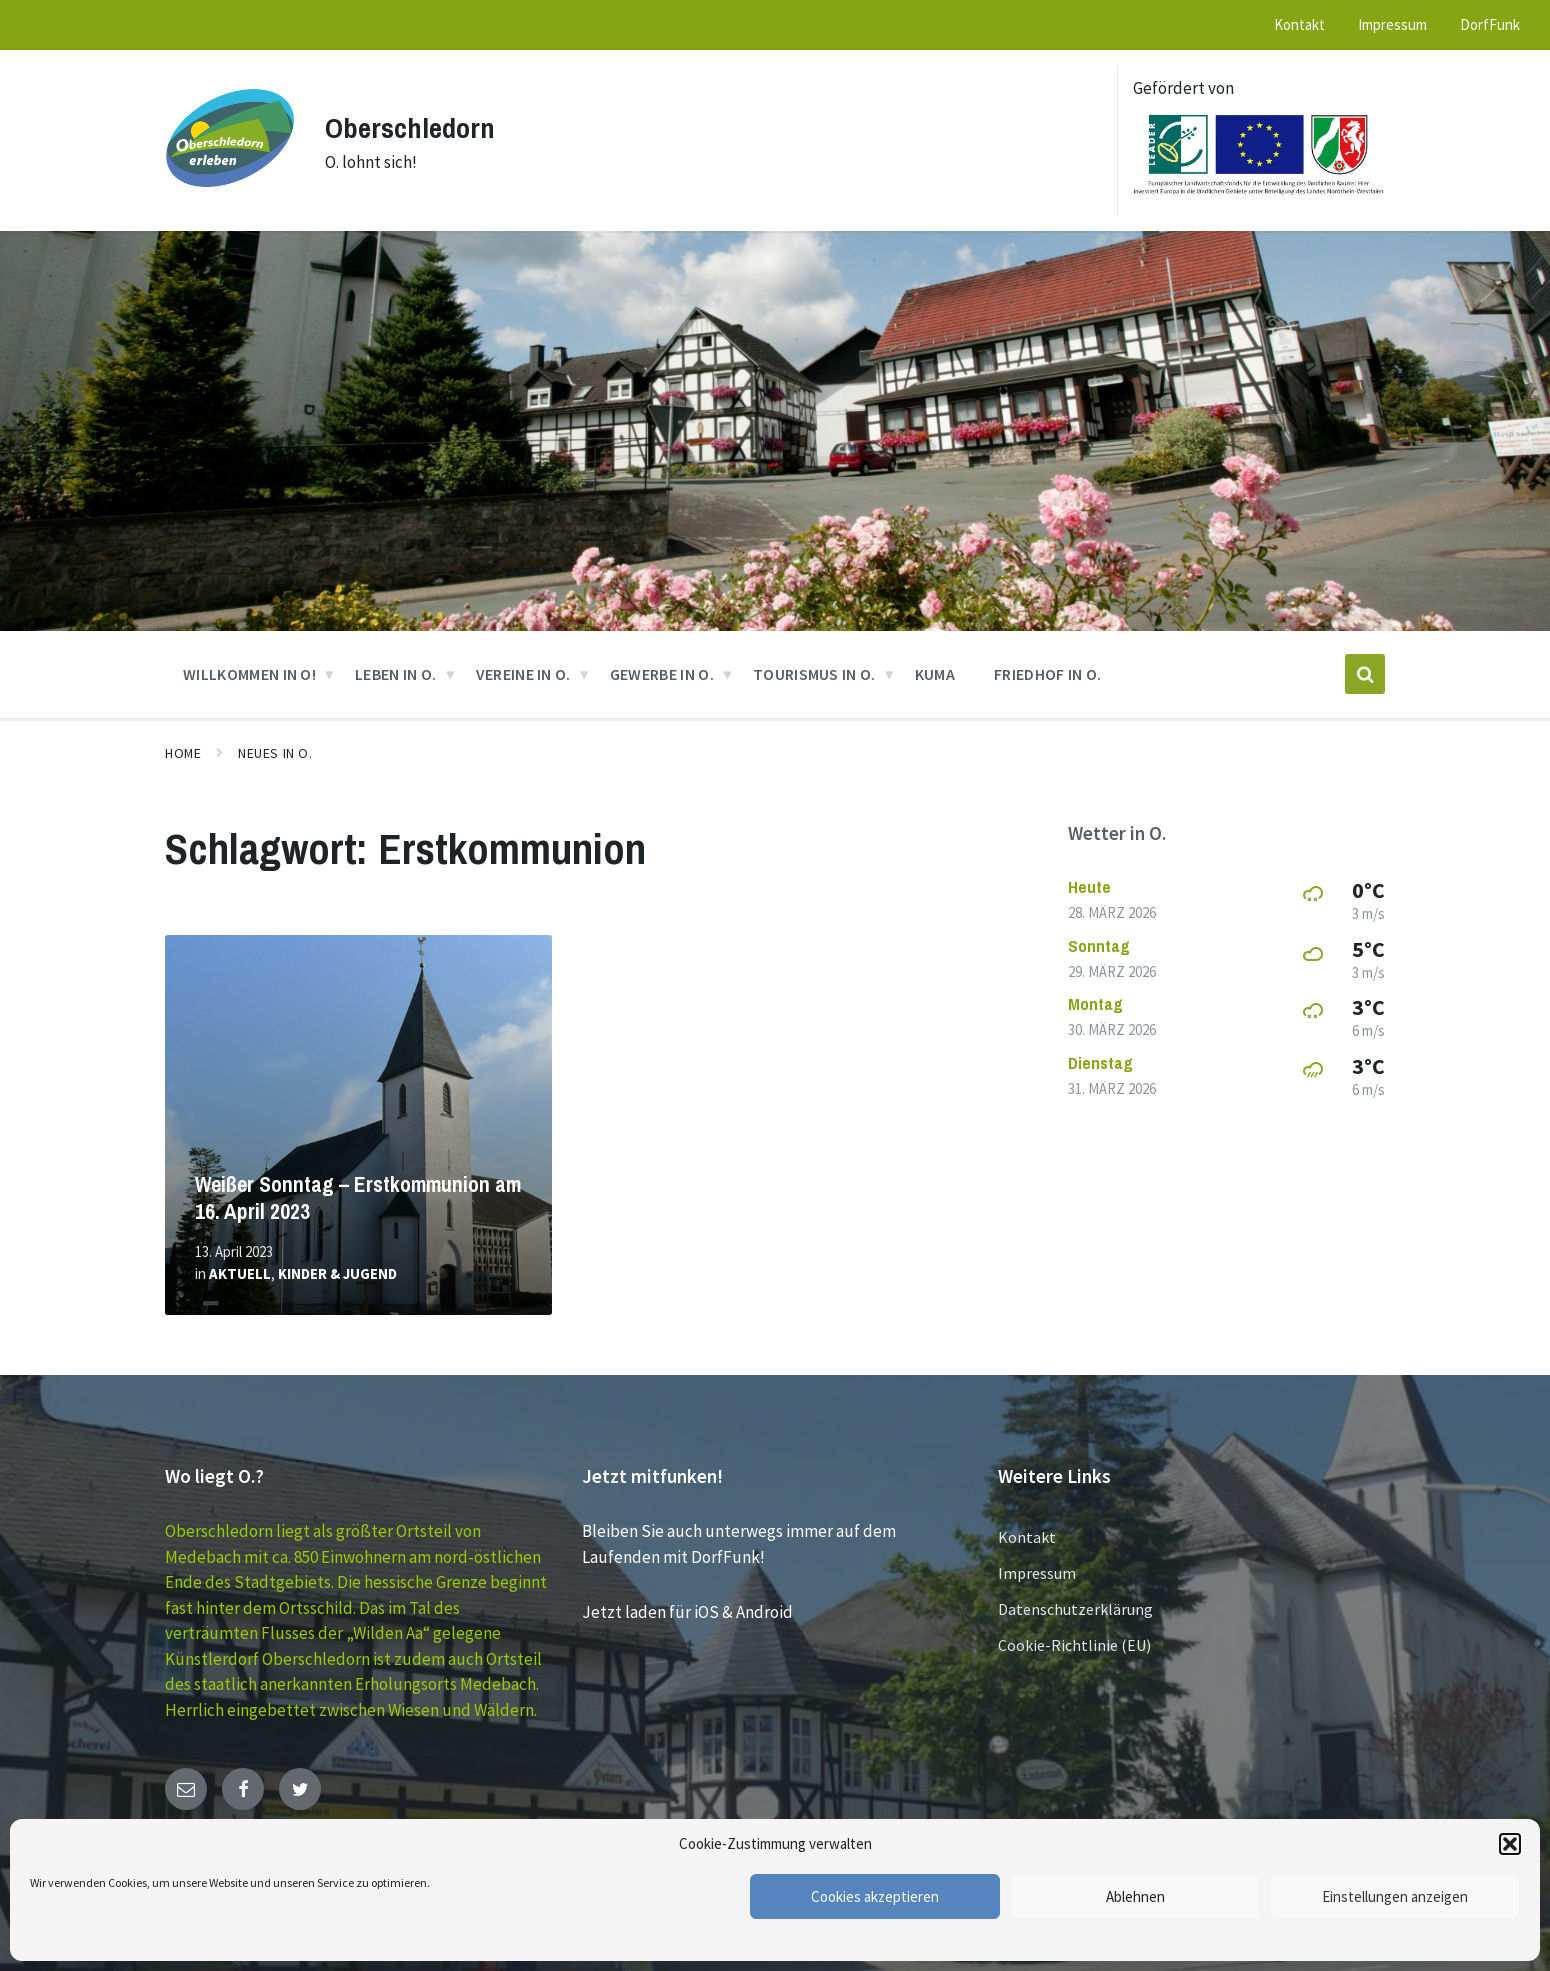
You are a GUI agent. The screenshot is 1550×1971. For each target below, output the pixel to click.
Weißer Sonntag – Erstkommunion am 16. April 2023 (358, 1198)
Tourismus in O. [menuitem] (814, 674)
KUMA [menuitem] (935, 674)
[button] (1510, 1844)
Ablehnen (1135, 1896)
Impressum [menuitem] (1392, 24)
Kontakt (1027, 1537)
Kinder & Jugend (337, 1273)
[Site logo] (230, 197)
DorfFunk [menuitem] (1490, 24)
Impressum (1037, 1573)
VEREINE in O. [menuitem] (523, 674)
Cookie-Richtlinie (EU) (1074, 1645)
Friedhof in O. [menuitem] (1047, 674)
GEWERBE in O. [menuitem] (662, 674)
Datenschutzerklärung (1075, 1609)
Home (183, 753)
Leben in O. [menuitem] (396, 674)
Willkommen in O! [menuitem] (249, 674)
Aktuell (240, 1273)
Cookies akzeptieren (875, 1896)
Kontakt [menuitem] (1299, 24)
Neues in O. (275, 753)
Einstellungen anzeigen (1395, 1896)
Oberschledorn (414, 127)
